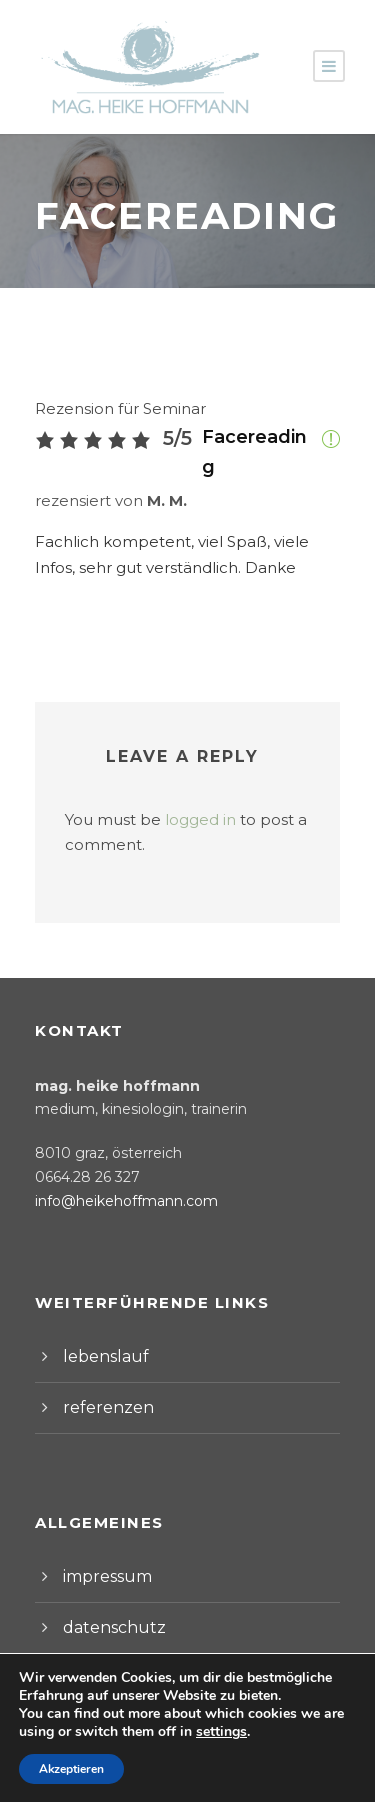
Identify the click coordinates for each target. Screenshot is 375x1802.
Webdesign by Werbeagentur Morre (187, 1777)
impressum (102, 1548)
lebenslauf (99, 1328)
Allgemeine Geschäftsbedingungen (185, 1740)
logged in (182, 791)
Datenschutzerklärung (231, 1759)
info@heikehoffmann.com (114, 1173)
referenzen (101, 1379)
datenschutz (106, 1599)
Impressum (98, 1759)
